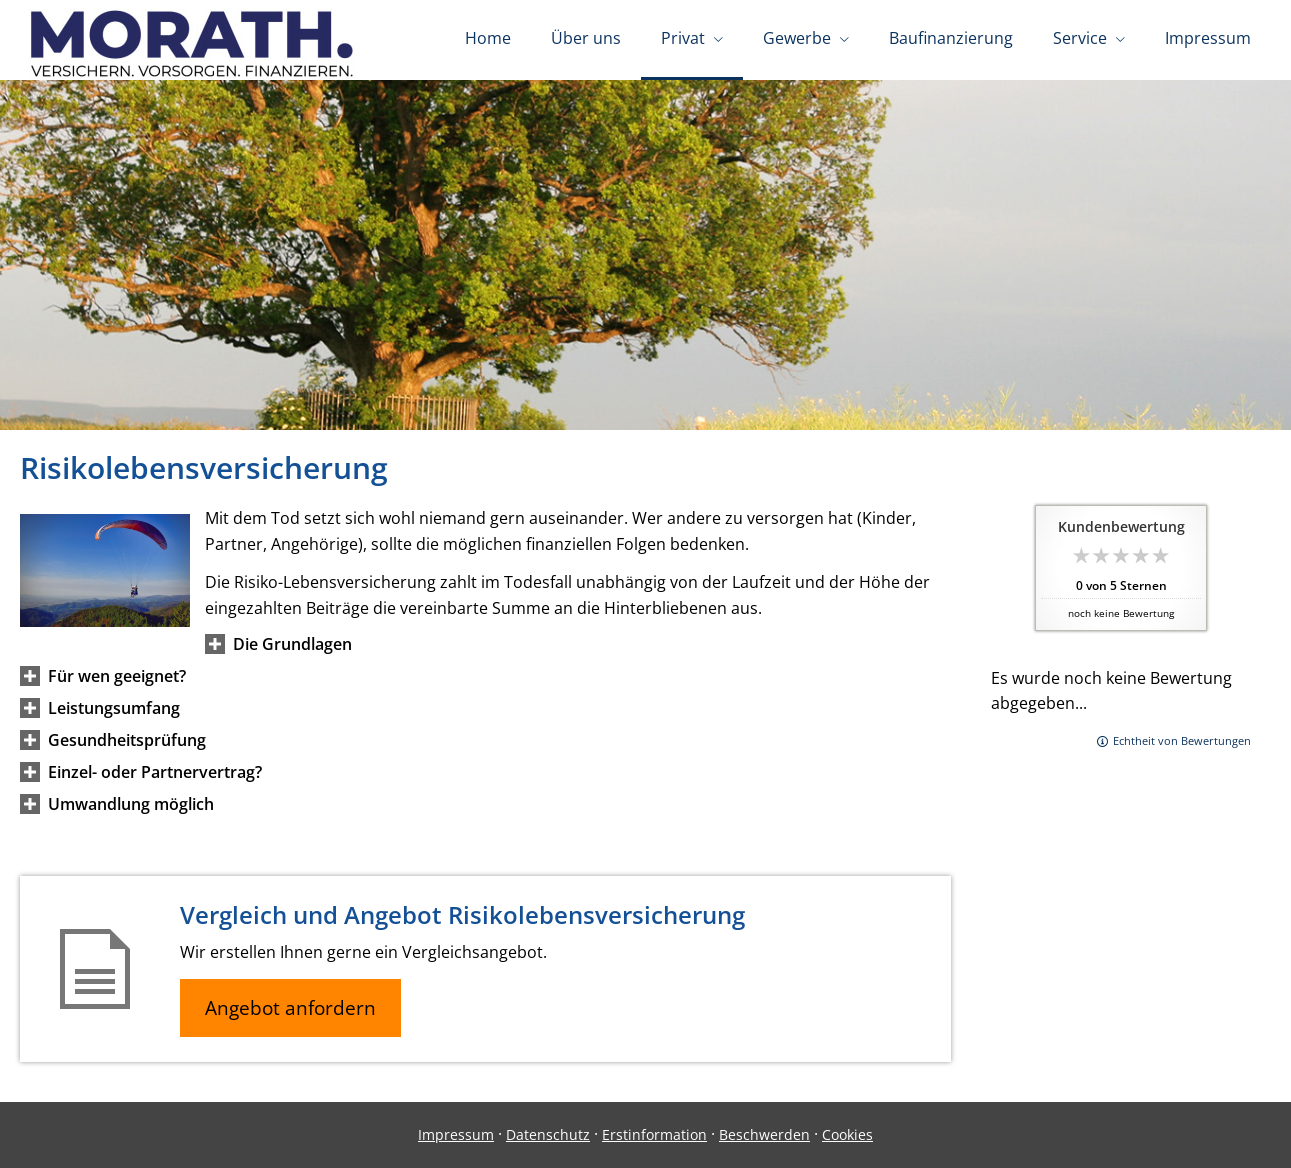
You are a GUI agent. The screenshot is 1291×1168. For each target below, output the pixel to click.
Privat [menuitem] (683, 38)
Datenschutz (548, 1134)
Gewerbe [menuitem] (797, 38)
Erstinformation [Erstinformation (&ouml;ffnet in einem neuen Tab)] (654, 1134)
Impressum (456, 1134)
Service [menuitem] (1080, 38)
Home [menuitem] (488, 38)
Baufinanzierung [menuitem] (951, 38)
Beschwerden (764, 1134)
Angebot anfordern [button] (290, 1008)
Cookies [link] (847, 1134)
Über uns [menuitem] (586, 38)
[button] (292, 644)
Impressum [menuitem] (1208, 38)
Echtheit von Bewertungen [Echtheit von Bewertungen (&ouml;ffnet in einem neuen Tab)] (1182, 740)
